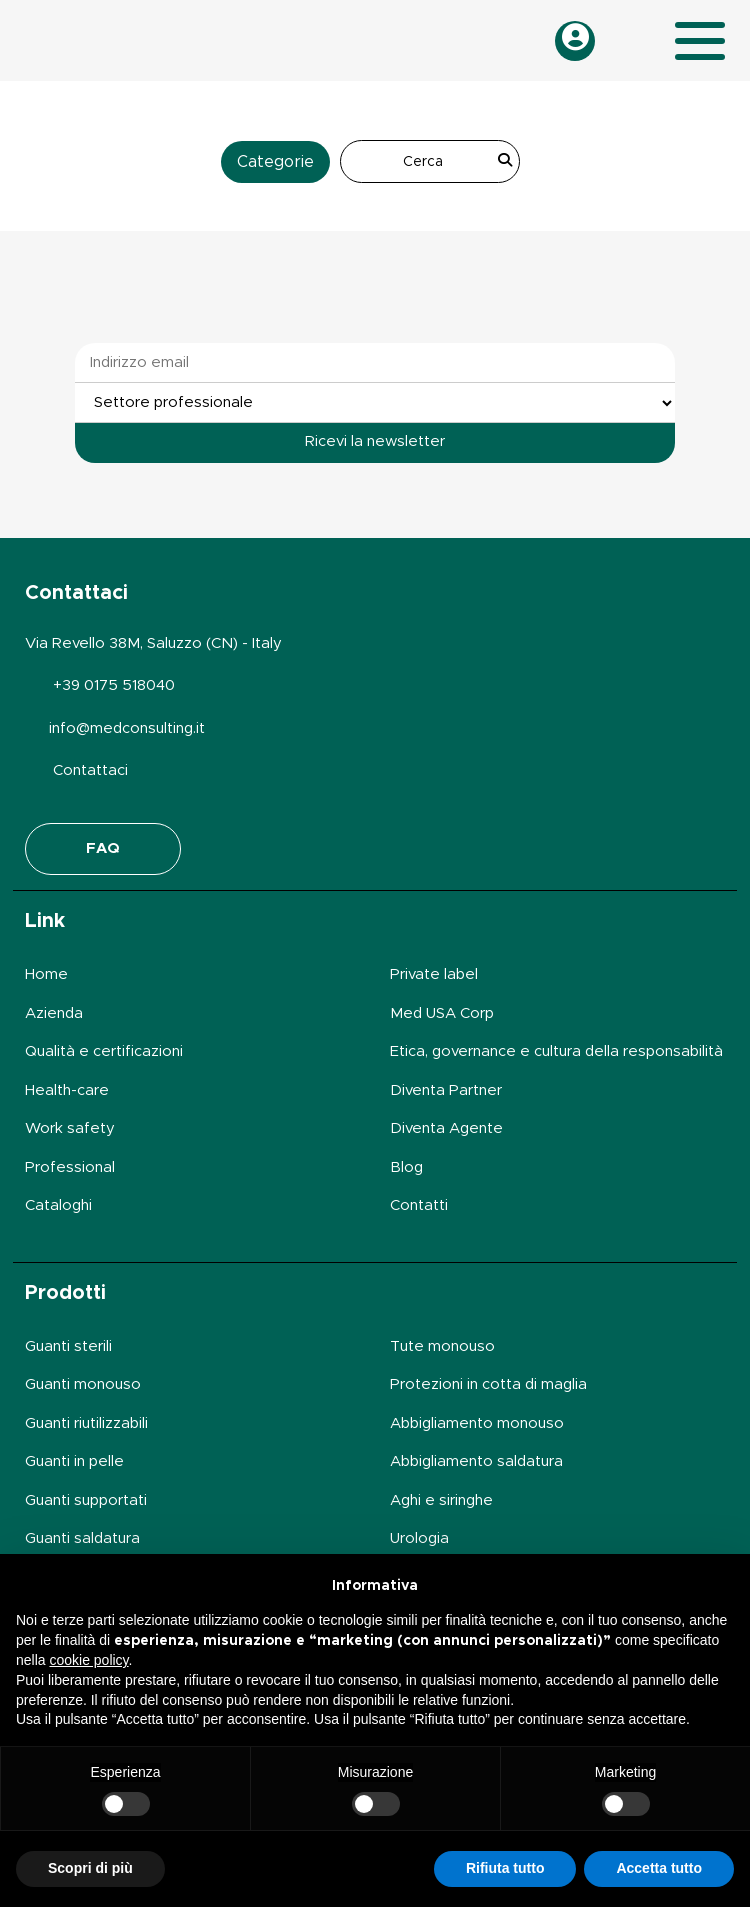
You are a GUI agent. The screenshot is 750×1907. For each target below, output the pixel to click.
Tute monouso (442, 1346)
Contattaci (90, 770)
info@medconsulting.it (127, 728)
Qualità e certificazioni (104, 1051)
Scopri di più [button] (90, 1868)
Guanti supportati (86, 1500)
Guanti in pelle (74, 1461)
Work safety (70, 1128)
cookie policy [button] (88, 1660)
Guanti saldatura (82, 1538)
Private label (434, 974)
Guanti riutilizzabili (86, 1423)
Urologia (419, 1538)
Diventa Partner (446, 1090)
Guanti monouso (83, 1384)
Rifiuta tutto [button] (505, 1868)
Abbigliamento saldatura (476, 1461)
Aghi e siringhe (441, 1500)
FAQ (103, 848)
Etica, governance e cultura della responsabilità (556, 1051)
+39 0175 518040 (114, 685)
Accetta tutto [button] (659, 1868)
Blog (406, 1167)
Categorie (275, 162)
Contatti (419, 1205)
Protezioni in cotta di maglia (488, 1384)
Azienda (54, 1013)
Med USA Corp (442, 1013)
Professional (70, 1167)
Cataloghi (58, 1205)
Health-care (67, 1090)
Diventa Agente (446, 1128)
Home (46, 974)
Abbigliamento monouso (477, 1423)
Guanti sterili (68, 1346)
